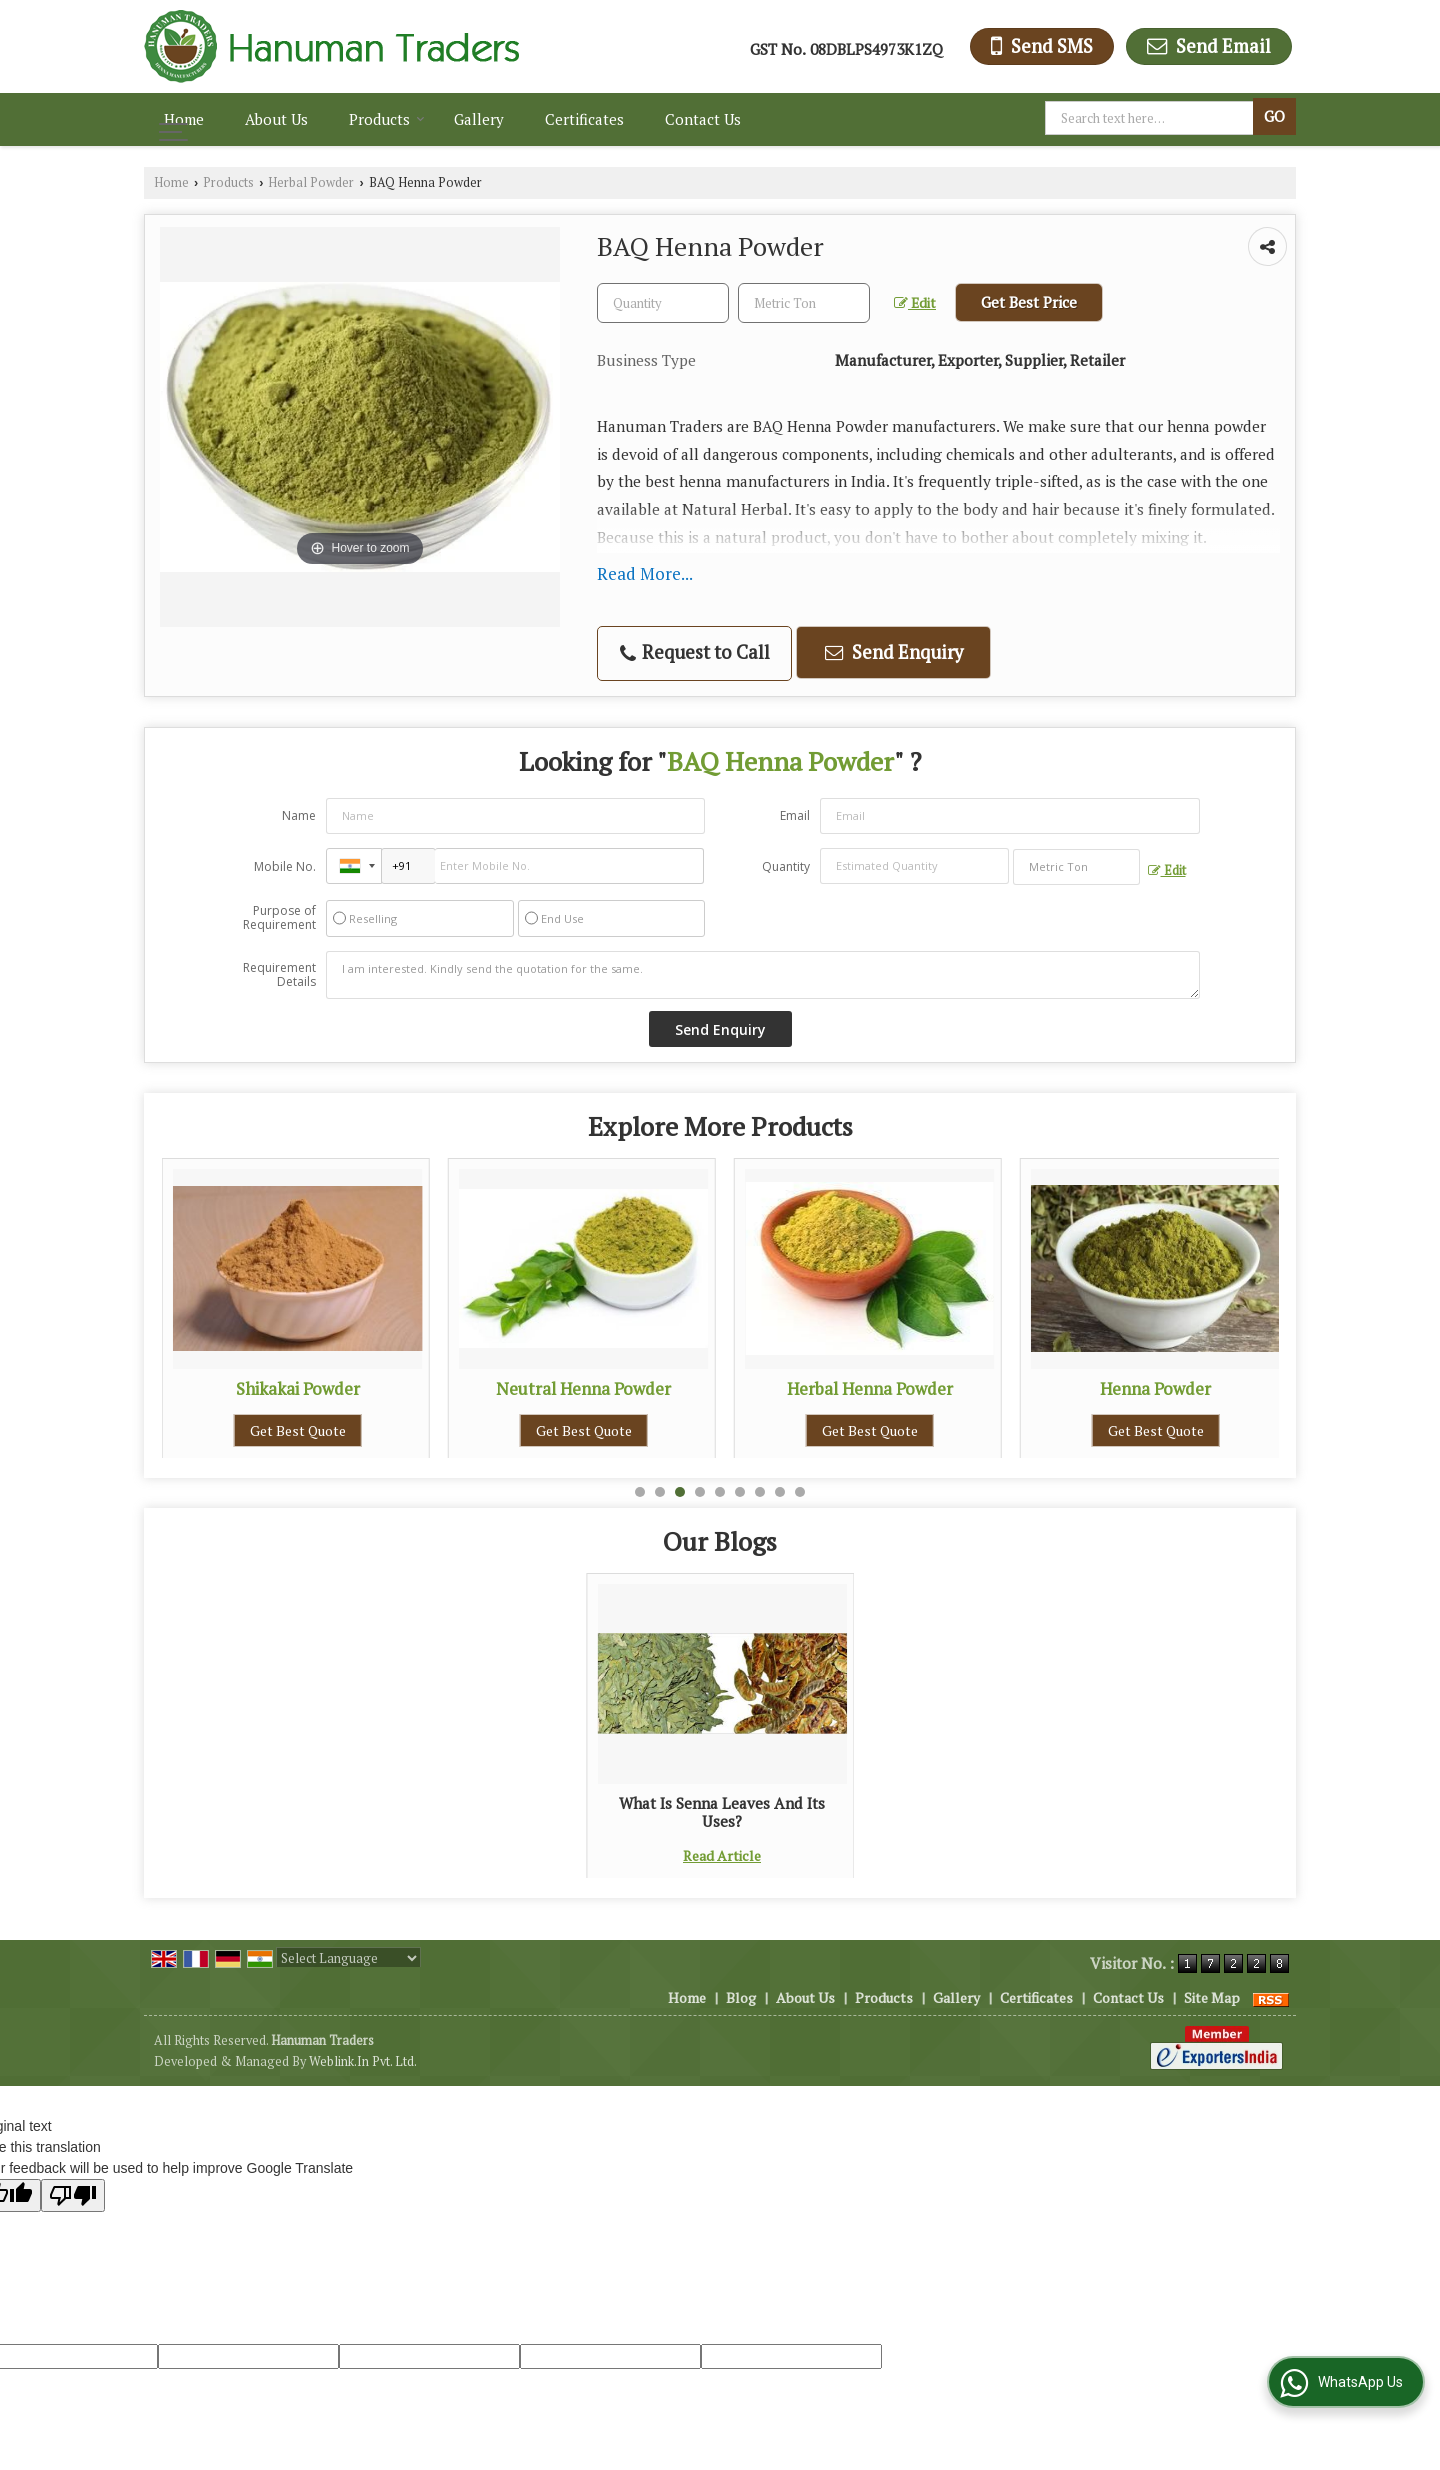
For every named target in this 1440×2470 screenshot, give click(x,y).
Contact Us (703, 119)
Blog (741, 1997)
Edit (915, 303)
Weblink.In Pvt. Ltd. (363, 2061)
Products (387, 119)
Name (299, 815)
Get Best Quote (298, 1430)
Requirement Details (279, 975)
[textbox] (1152, 118)
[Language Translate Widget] (348, 1958)
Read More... (645, 573)
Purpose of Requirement (279, 918)
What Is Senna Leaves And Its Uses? (722, 1812)
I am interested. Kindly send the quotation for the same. (763, 975)
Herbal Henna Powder (1156, 1389)
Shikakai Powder (584, 1389)
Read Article (722, 1855)
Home (184, 119)
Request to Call (695, 652)
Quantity (786, 866)
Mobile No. (285, 866)
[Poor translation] (73, 2195)
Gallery (479, 119)
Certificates (584, 119)
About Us (276, 119)
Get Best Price (1029, 302)
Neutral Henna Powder (869, 1389)
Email (795, 815)
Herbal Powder (311, 182)
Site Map (1212, 1997)
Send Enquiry (894, 652)
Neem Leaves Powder (298, 1389)
